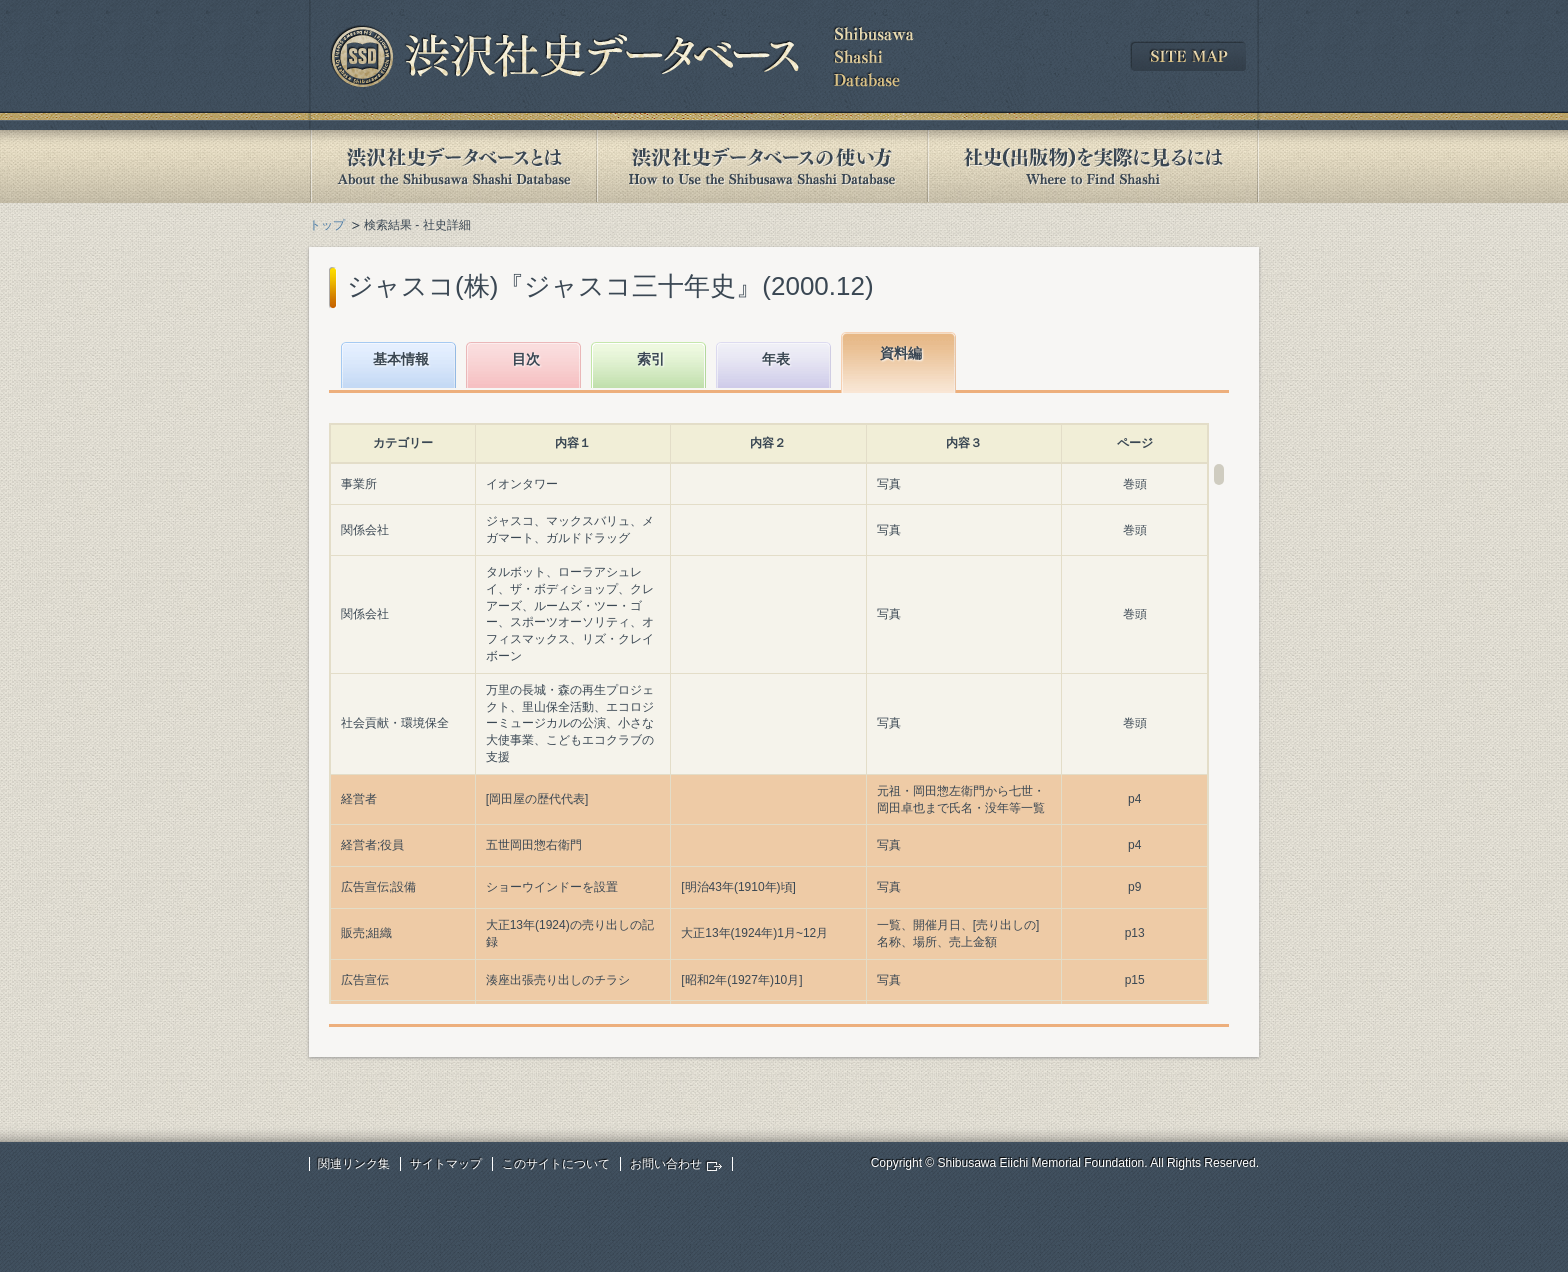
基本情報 (401, 359)
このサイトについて (556, 1164)
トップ (327, 225)
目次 (526, 359)
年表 (776, 359)
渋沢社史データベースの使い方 (762, 166)
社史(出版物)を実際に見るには (1093, 166)
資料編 (901, 353)
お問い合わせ (666, 1164)
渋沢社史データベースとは (452, 166)
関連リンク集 (354, 1164)
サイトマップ (446, 1164)
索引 (651, 359)
